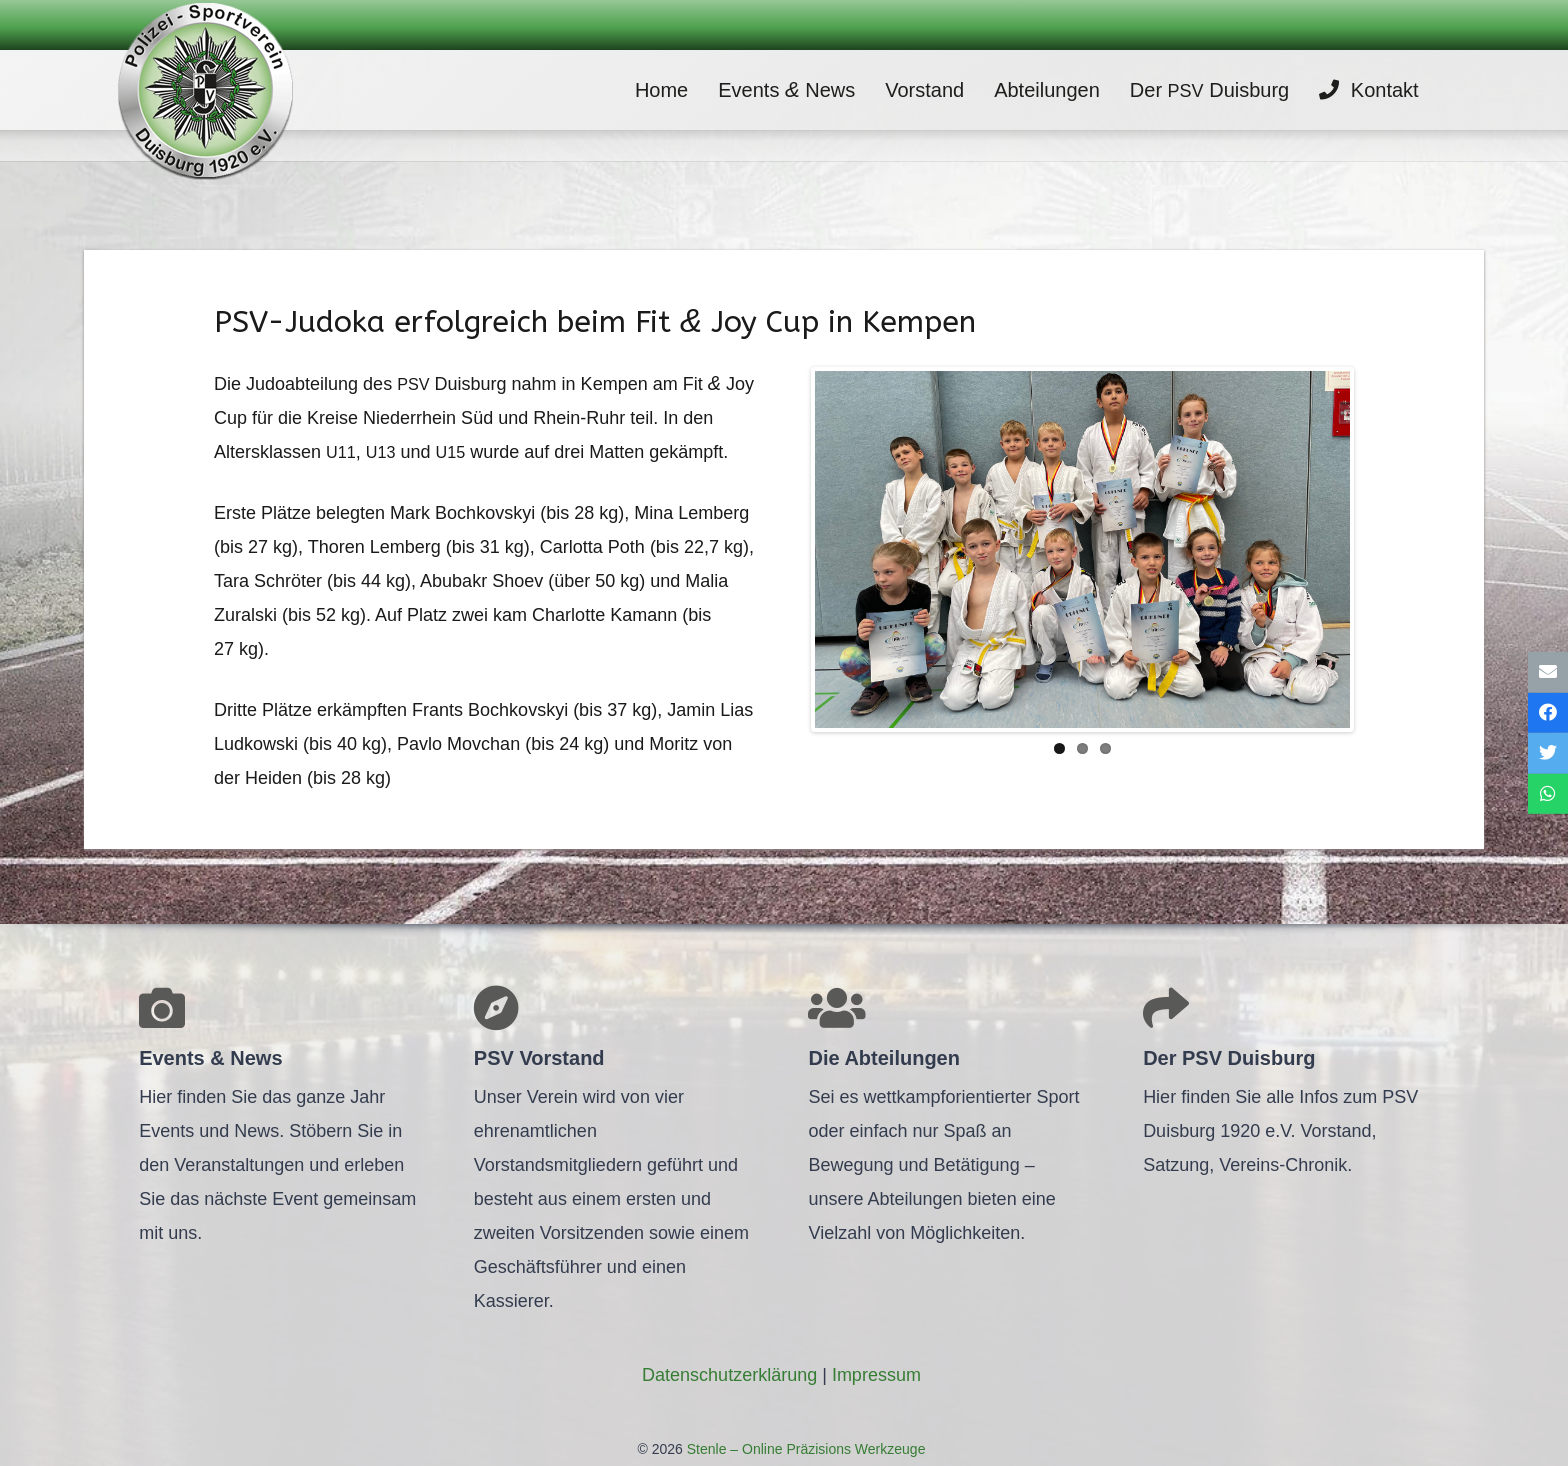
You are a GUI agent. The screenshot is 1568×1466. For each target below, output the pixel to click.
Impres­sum (876, 1375)
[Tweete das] (1548, 753)
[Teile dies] (1548, 712)
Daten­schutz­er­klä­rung (729, 1375)
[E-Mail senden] (1548, 672)
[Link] (205, 90)
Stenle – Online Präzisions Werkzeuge (804, 1449)
